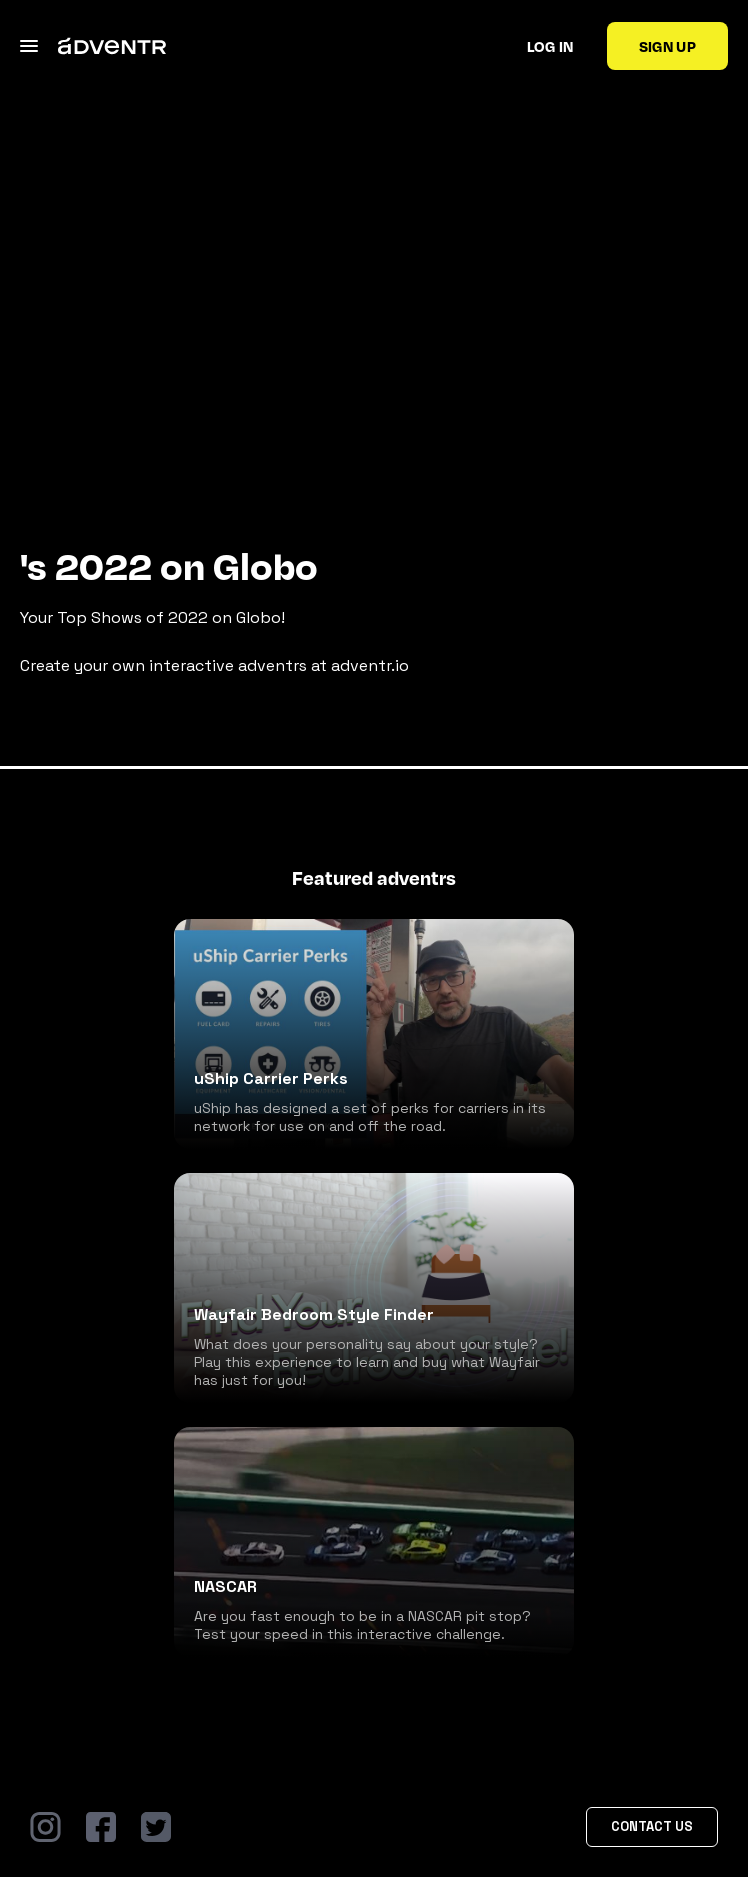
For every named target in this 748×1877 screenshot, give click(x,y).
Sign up (667, 46)
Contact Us (652, 1826)
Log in (550, 46)
